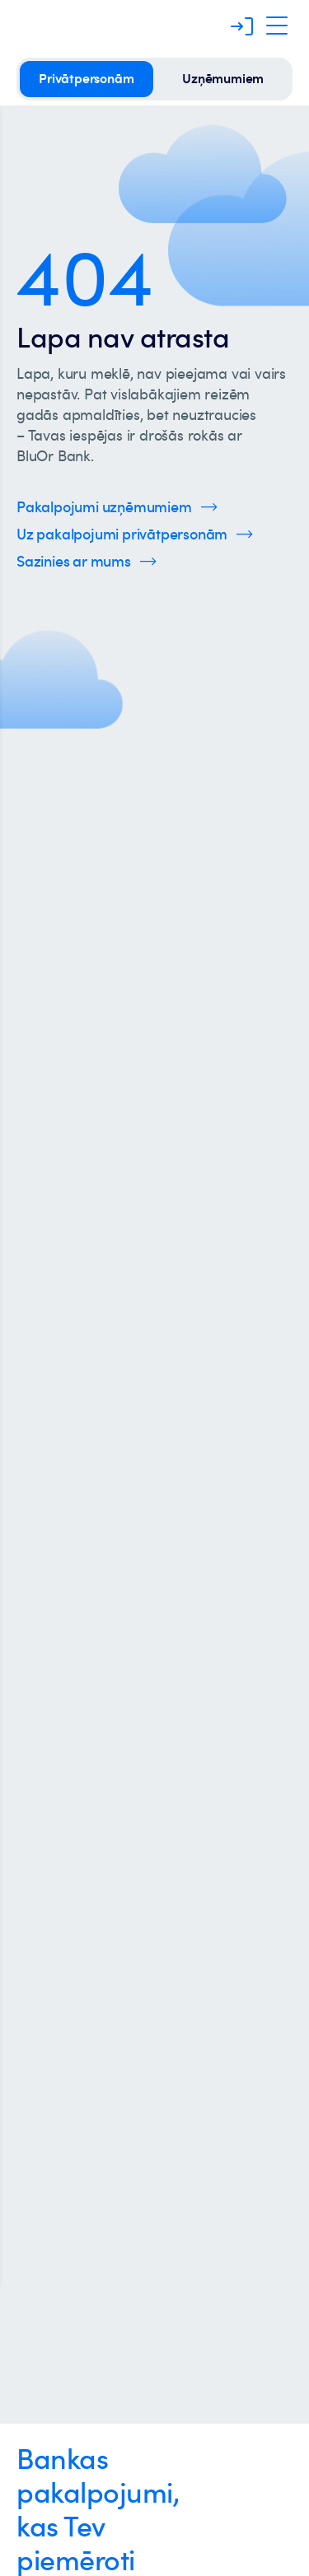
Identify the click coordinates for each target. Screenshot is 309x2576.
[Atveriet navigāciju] (277, 26)
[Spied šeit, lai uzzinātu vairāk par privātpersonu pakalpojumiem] (134, 534)
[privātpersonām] (86, 79)
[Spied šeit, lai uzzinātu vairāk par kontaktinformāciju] (86, 561)
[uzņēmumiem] (223, 79)
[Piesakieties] (242, 26)
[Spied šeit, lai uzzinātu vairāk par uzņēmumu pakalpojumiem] (117, 507)
